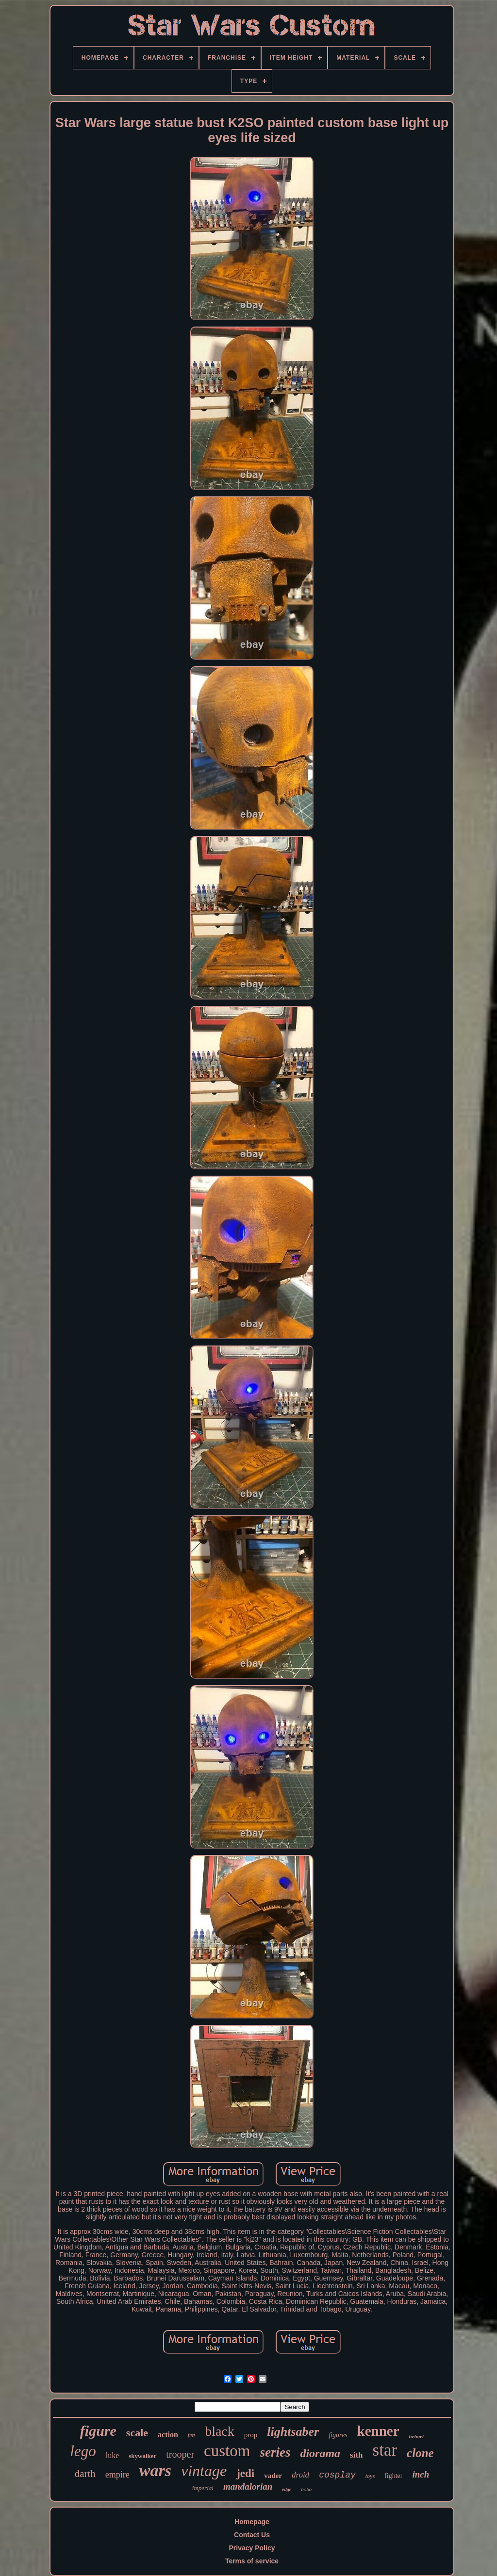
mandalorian (247, 2486)
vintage (204, 2470)
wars (155, 2470)
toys (370, 2476)
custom (227, 2451)
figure (98, 2431)
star (385, 2450)
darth (85, 2473)
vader (273, 2475)
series (275, 2452)
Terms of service (252, 2561)
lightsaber (293, 2432)
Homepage (251, 2522)
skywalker (142, 2456)
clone (420, 2453)
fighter (393, 2475)
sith (356, 2455)
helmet (416, 2436)
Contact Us (252, 2535)
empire (117, 2474)
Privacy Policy (252, 2548)
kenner (378, 2431)
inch (420, 2474)
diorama (320, 2453)
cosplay (337, 2475)
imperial (203, 2488)
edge (286, 2489)
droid (300, 2474)
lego (83, 2451)
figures (338, 2435)
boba (306, 2489)
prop (251, 2435)
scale (137, 2433)
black (219, 2431)
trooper (180, 2454)
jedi (245, 2473)
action (168, 2434)
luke (112, 2455)
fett (191, 2435)
